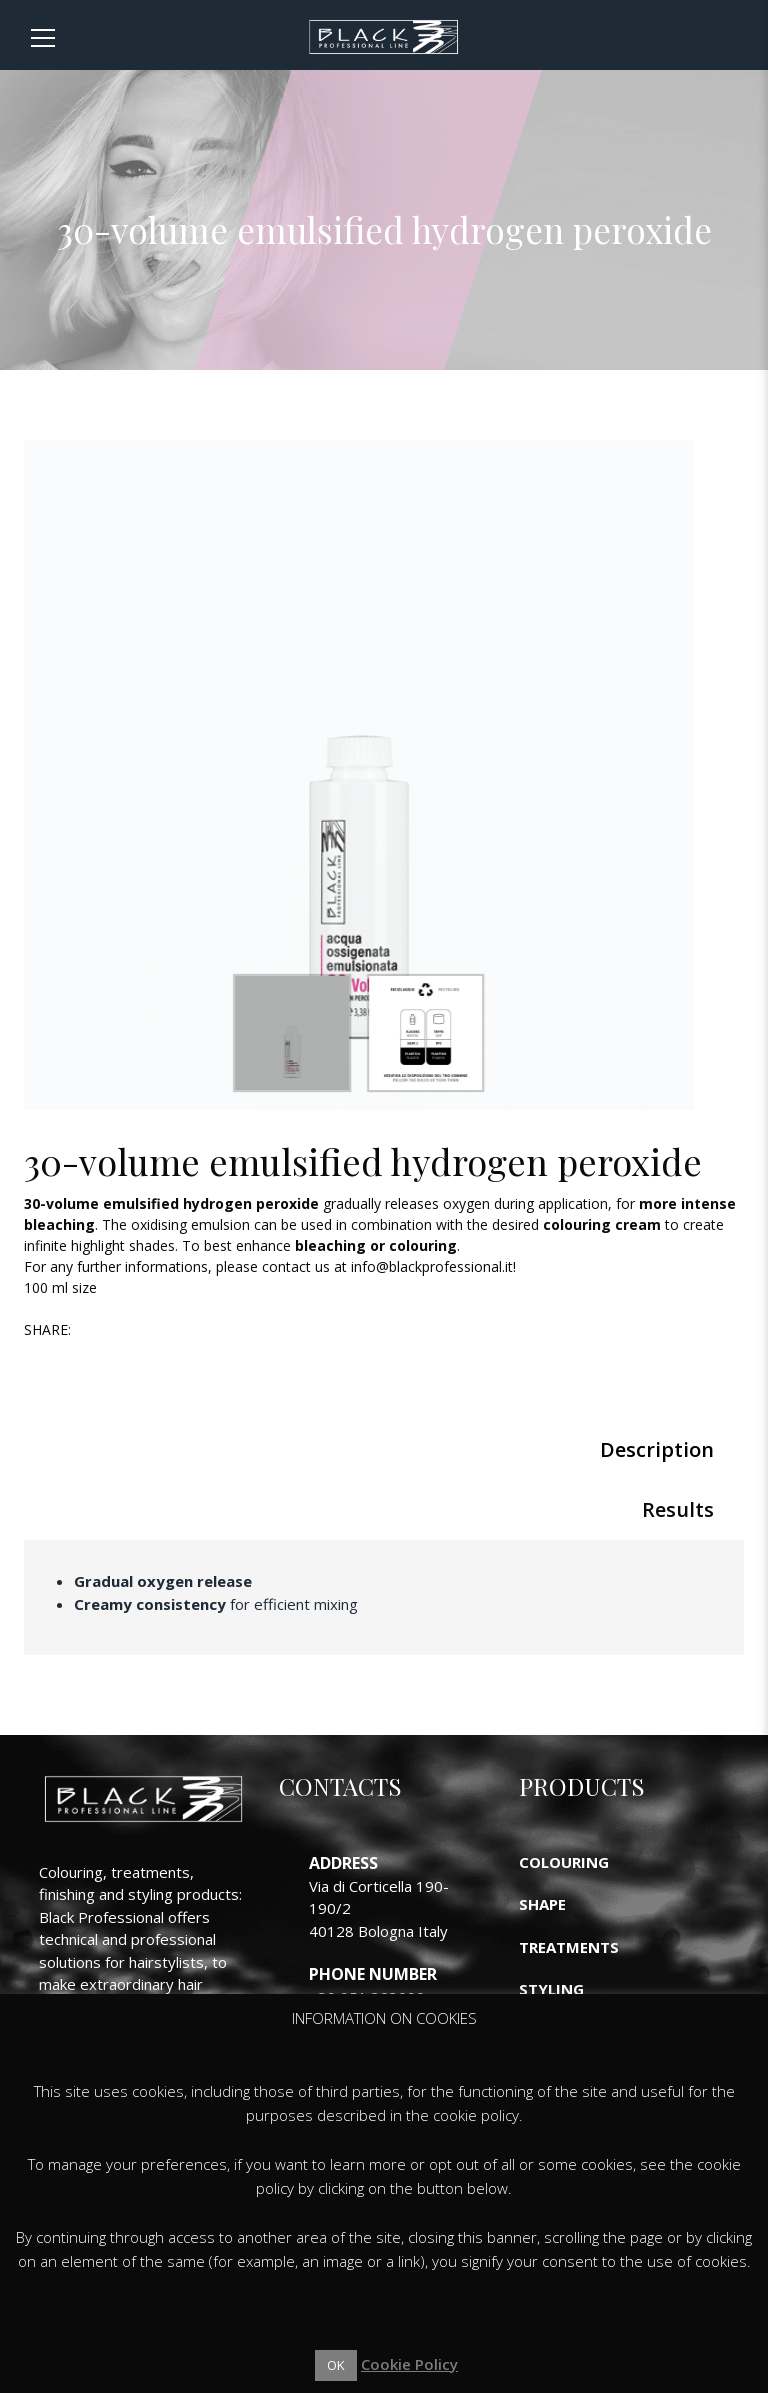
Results (678, 1509)
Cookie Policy (409, 2364)
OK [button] (336, 2365)
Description (657, 1449)
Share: (47, 1329)
